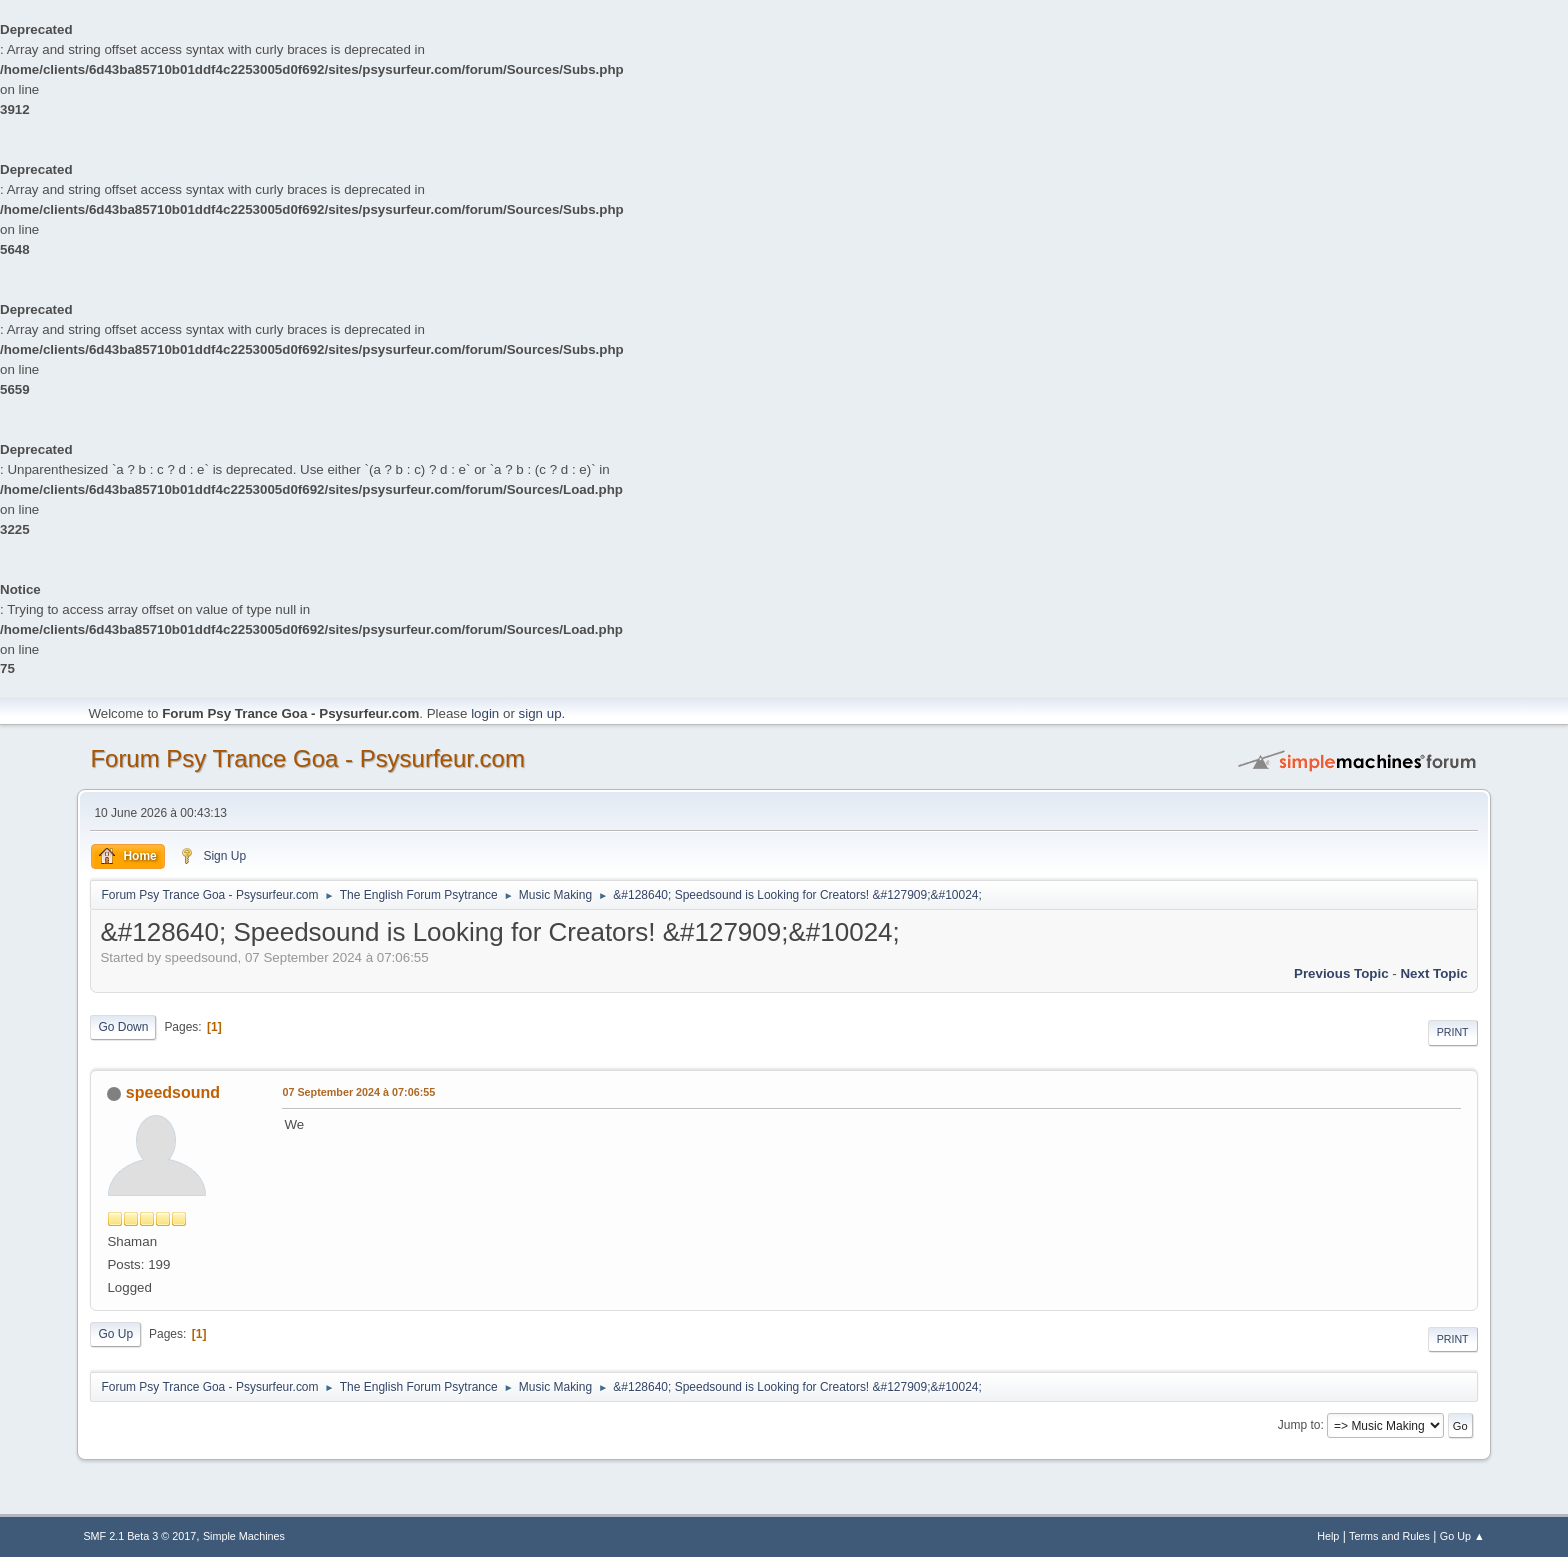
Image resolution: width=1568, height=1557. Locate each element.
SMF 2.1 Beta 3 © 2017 (139, 1536)
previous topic (1341, 973)
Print (1453, 1032)
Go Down (123, 1027)
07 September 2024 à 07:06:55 (358, 1092)
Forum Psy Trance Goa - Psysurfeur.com (307, 758)
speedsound (173, 1092)
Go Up (115, 1334)
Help (1328, 1536)
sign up (540, 713)
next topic (1433, 973)
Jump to (1299, 1425)
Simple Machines (244, 1536)
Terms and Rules (1389, 1536)
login (485, 713)
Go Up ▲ (1462, 1536)
